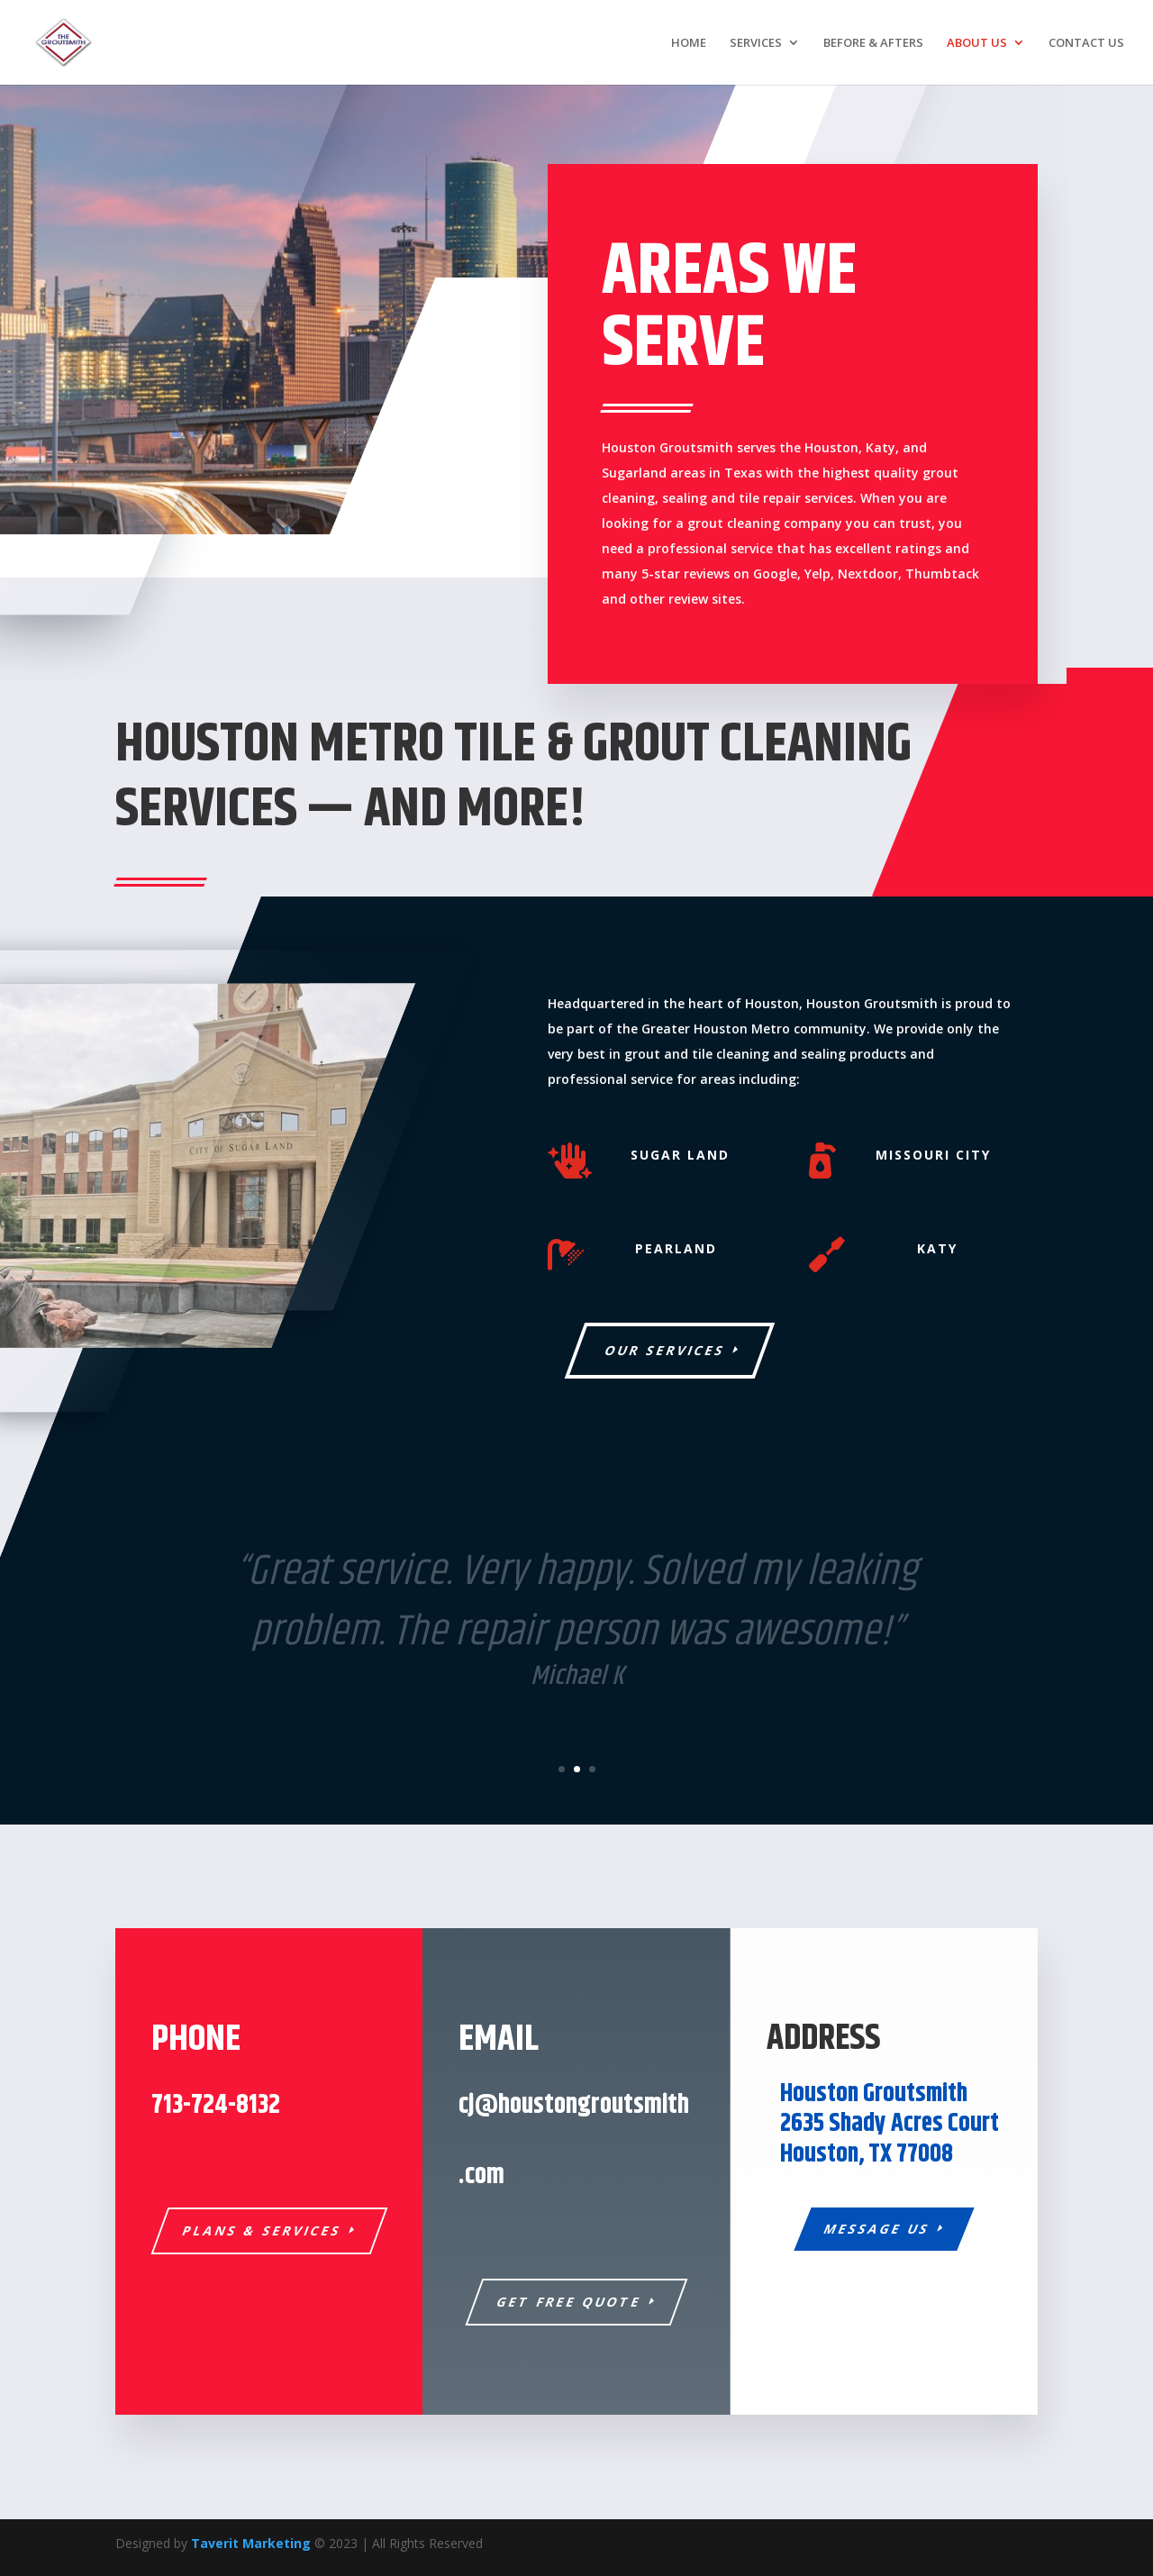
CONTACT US (1086, 43)
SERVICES (756, 43)
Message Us (877, 2228)
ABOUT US (977, 43)
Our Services (665, 1350)
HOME (688, 43)
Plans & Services (261, 2230)
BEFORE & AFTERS (873, 43)
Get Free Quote (570, 2301)
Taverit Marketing (251, 2543)
